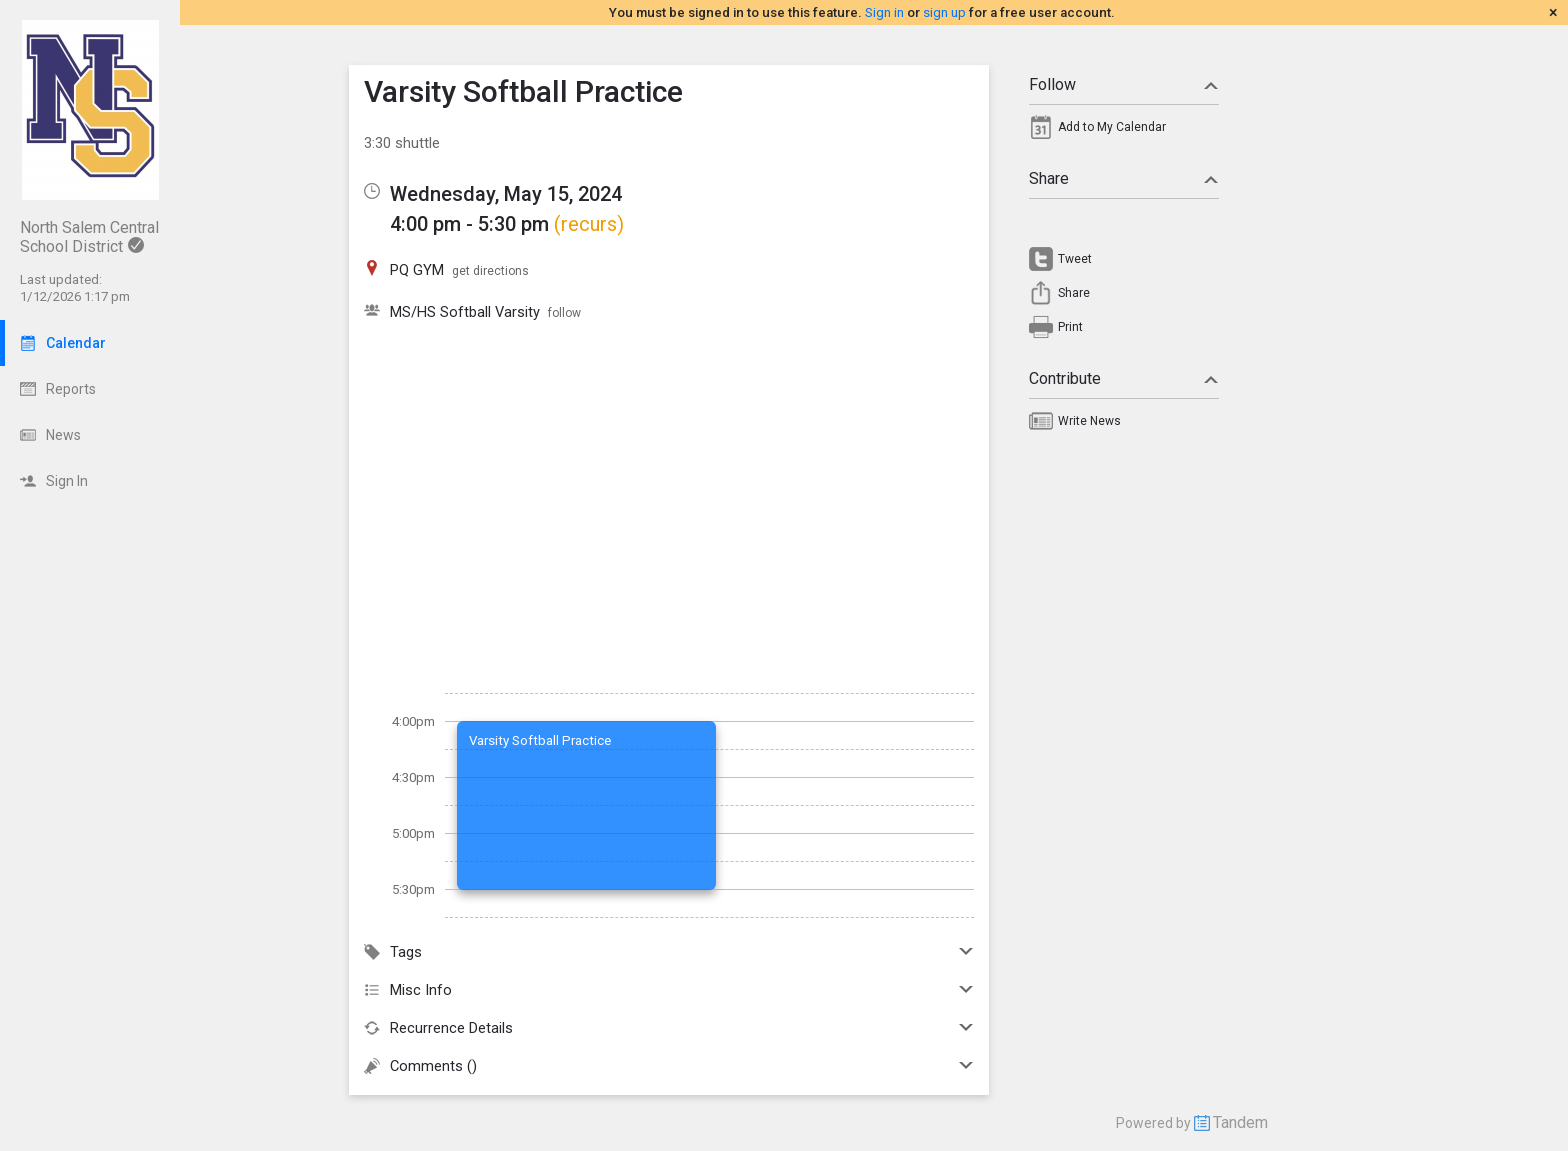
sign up (944, 12)
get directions (490, 271)
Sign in (884, 12)
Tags (669, 952)
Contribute (1124, 378)
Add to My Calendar (1112, 127)
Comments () (669, 1066)
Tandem (1240, 1122)
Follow (1124, 84)
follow (564, 313)
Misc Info (669, 990)
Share (1124, 178)
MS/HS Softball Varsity (465, 312)
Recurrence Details (669, 1028)
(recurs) (589, 224)
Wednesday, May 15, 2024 (506, 194)
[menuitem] (1124, 132)
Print (1070, 327)
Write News (1089, 421)
